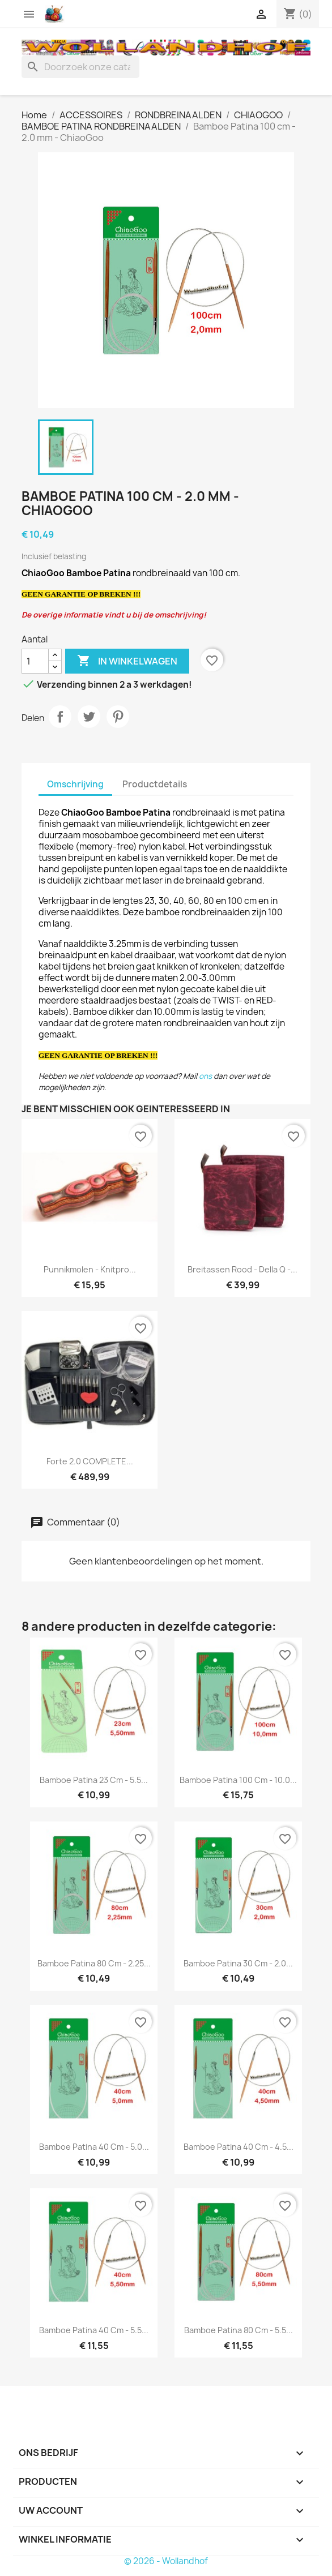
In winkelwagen (127, 661)
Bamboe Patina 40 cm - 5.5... (93, 2330)
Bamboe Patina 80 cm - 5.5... (238, 2330)
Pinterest (118, 716)
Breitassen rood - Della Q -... (242, 1269)
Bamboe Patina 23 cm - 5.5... (94, 1780)
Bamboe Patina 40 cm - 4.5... (238, 2146)
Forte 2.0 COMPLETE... (89, 1461)
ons (205, 1076)
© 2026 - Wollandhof (166, 2561)
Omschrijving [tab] (75, 784)
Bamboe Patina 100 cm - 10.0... (238, 1780)
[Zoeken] (80, 66)
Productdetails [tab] (154, 784)
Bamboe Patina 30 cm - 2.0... (238, 1963)
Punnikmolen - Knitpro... (90, 1269)
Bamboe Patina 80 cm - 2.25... (94, 1963)
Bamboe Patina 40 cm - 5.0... (94, 2146)
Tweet (89, 716)
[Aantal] (35, 661)
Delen (60, 716)
